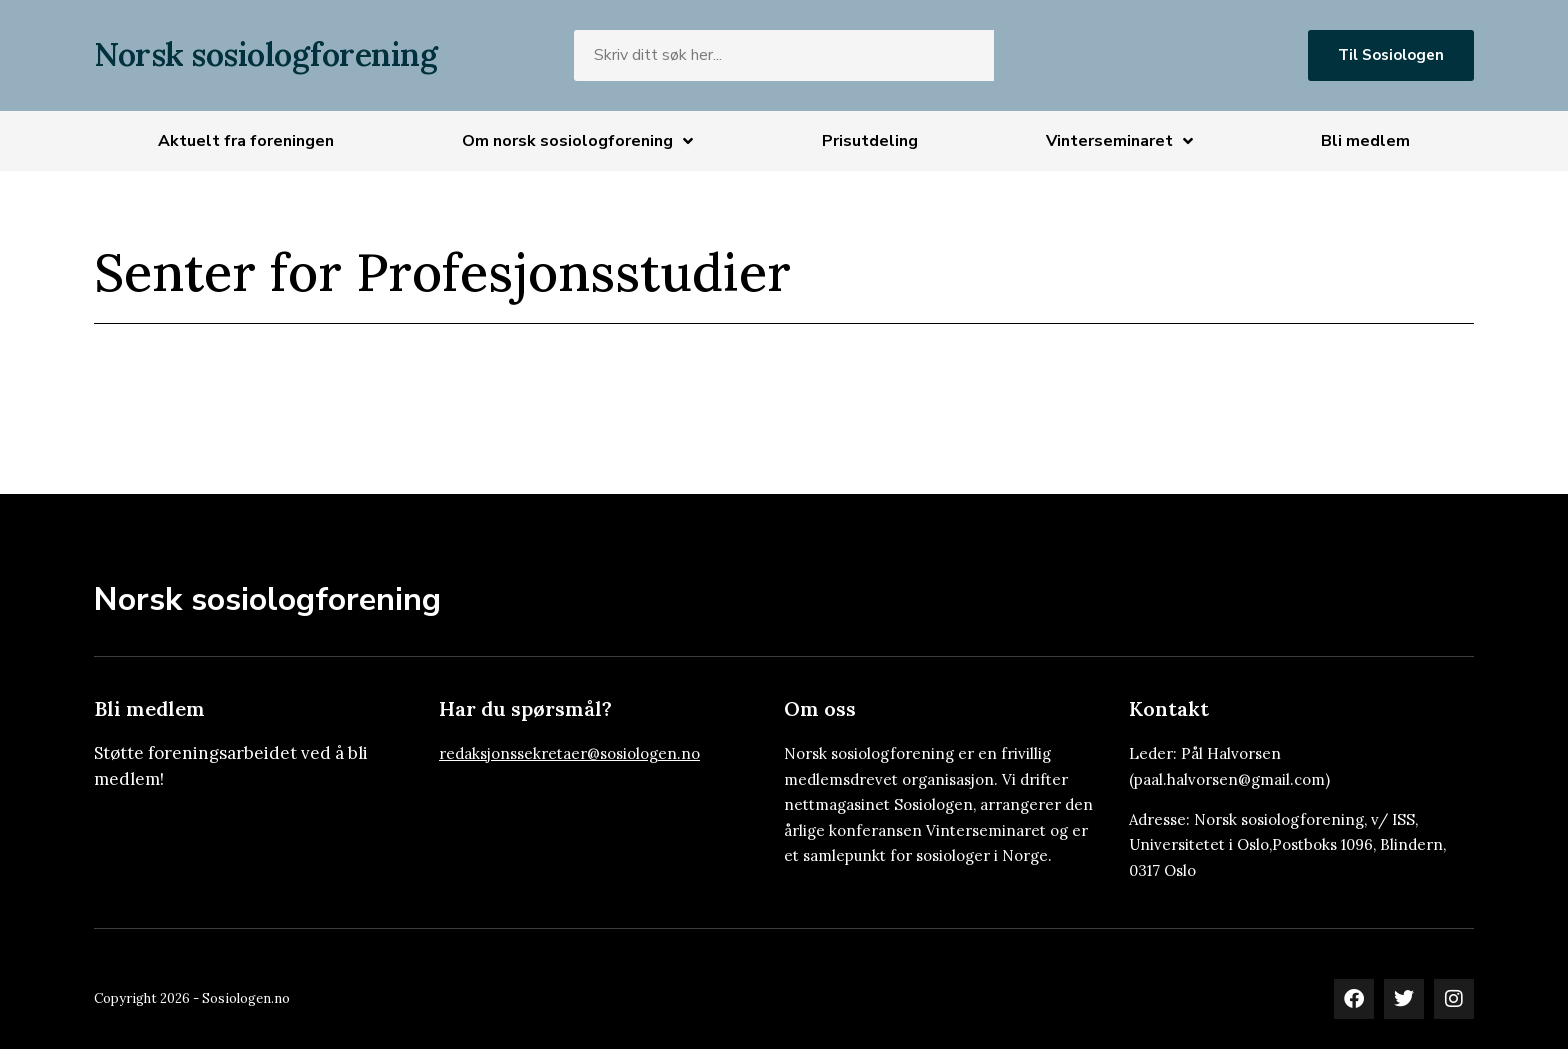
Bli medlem (1365, 141)
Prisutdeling (870, 141)
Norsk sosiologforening (265, 54)
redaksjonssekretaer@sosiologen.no (569, 753)
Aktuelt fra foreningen (246, 141)
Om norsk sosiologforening (577, 141)
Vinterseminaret (1119, 141)
